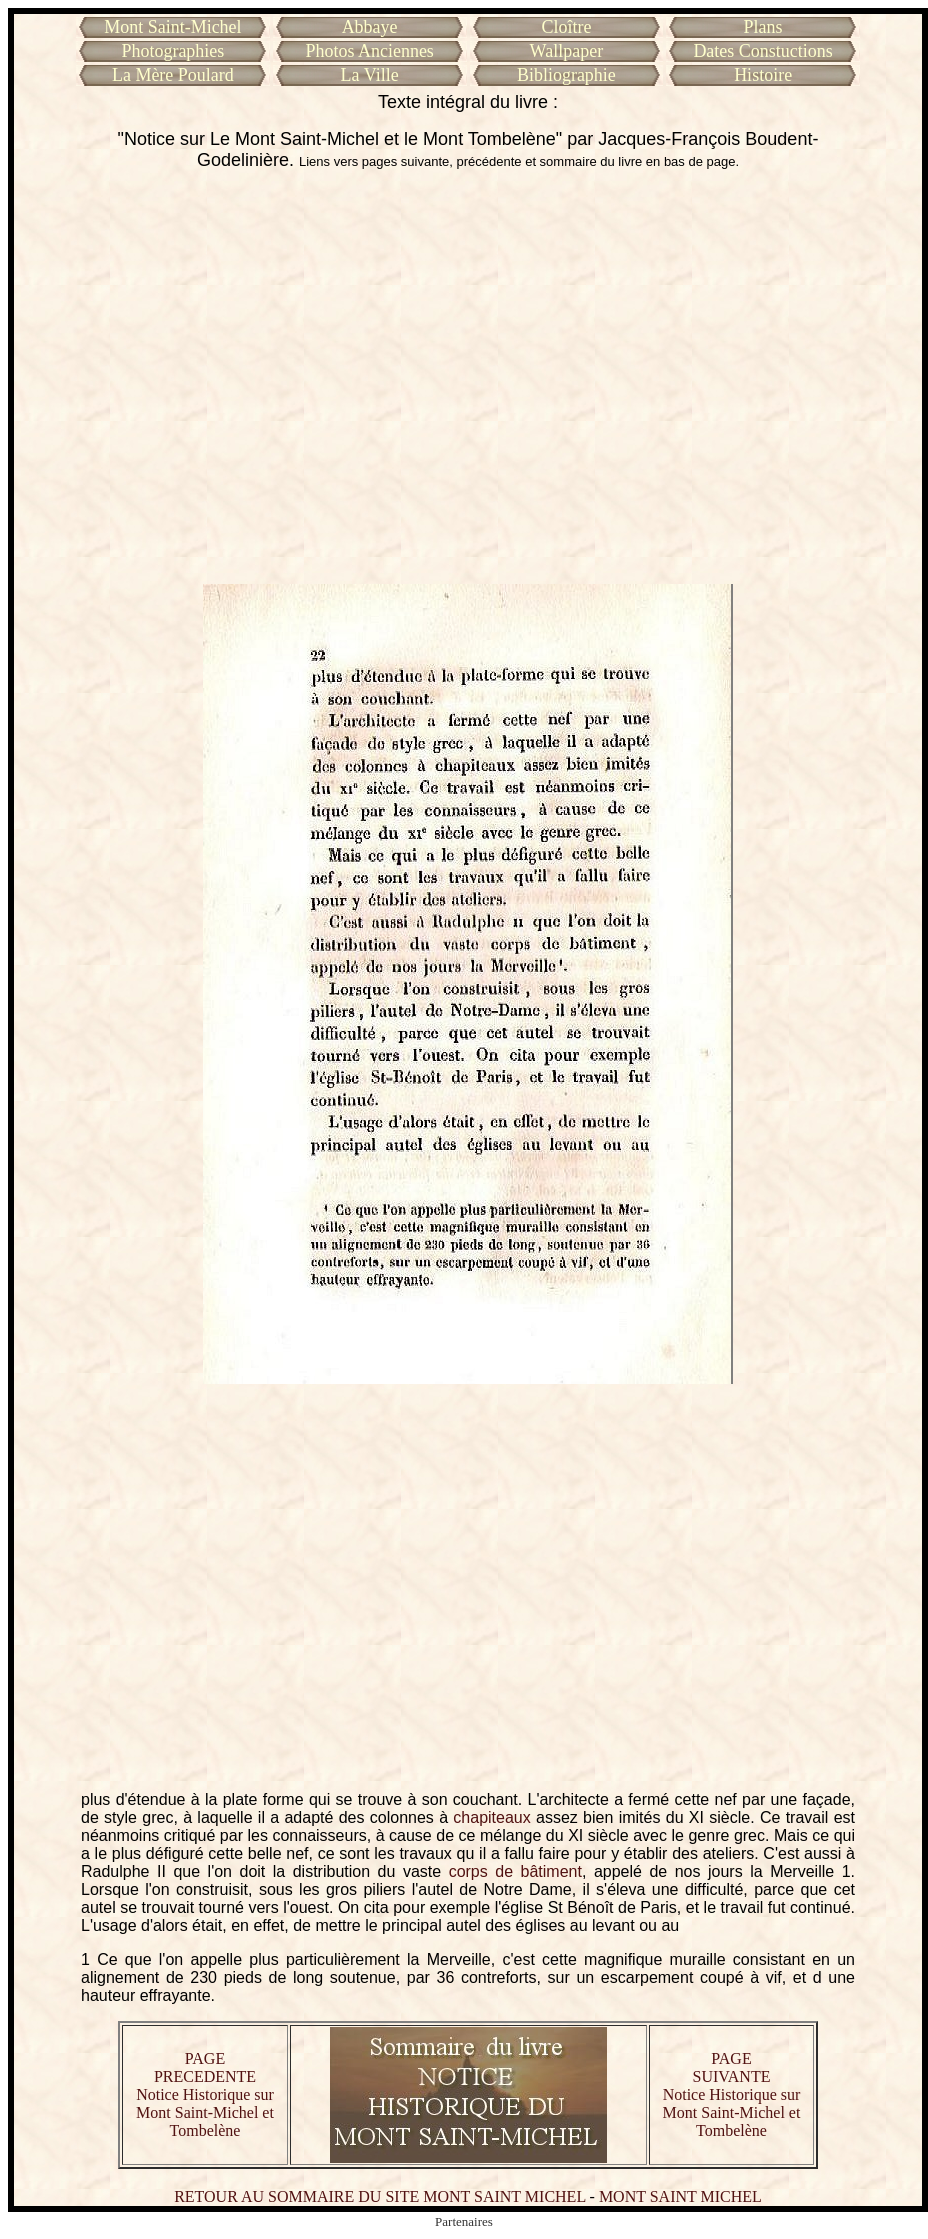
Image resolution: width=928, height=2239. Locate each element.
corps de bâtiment (515, 1871)
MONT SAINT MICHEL (680, 2196)
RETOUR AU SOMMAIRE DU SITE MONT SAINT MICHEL (379, 2196)
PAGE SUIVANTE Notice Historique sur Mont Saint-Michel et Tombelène (732, 2094)
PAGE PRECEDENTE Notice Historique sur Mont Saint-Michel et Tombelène (205, 2094)
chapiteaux (491, 1817)
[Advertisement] (187, 377)
